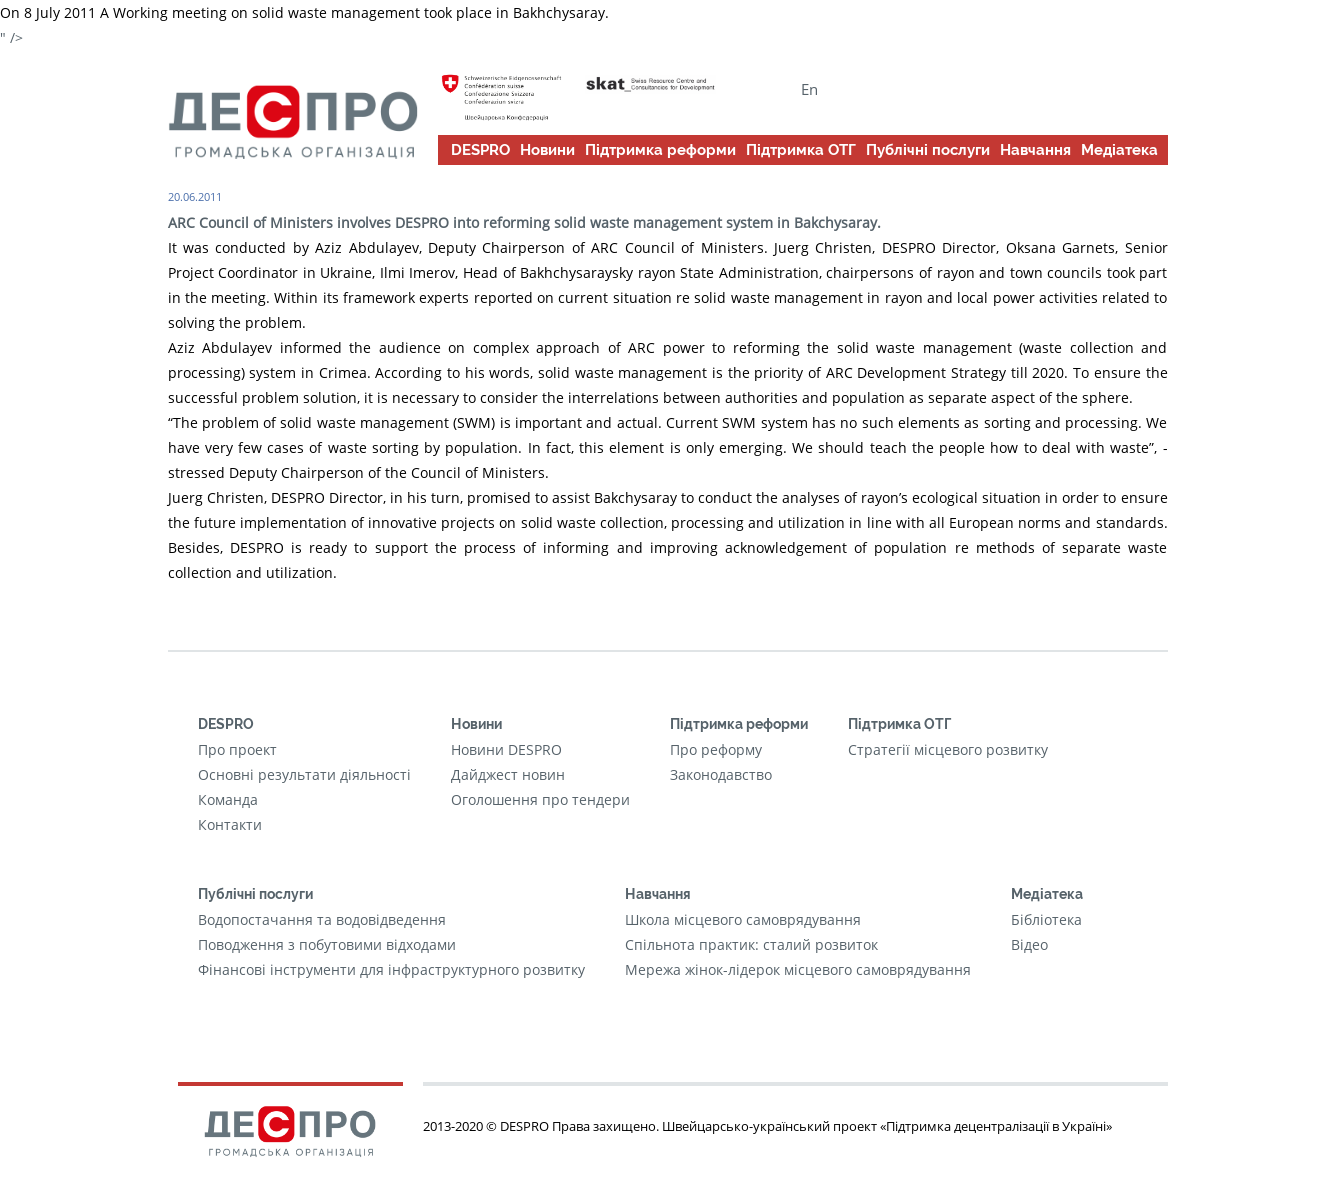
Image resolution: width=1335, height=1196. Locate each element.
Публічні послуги (928, 150)
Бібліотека (1046, 919)
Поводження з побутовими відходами (327, 944)
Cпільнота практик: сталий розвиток (751, 944)
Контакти (230, 824)
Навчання (1035, 150)
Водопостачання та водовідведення (322, 919)
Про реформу (716, 749)
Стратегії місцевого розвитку (948, 749)
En (809, 89)
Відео (1029, 944)
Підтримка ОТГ (801, 150)
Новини (547, 150)
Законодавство (721, 774)
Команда (228, 799)
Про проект (237, 749)
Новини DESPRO (506, 749)
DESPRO (480, 150)
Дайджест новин (508, 774)
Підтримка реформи (660, 150)
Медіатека (1119, 150)
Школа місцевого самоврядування (743, 919)
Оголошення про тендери (540, 799)
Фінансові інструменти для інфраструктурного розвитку (391, 969)
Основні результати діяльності (304, 774)
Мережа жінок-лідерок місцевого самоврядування (798, 969)
